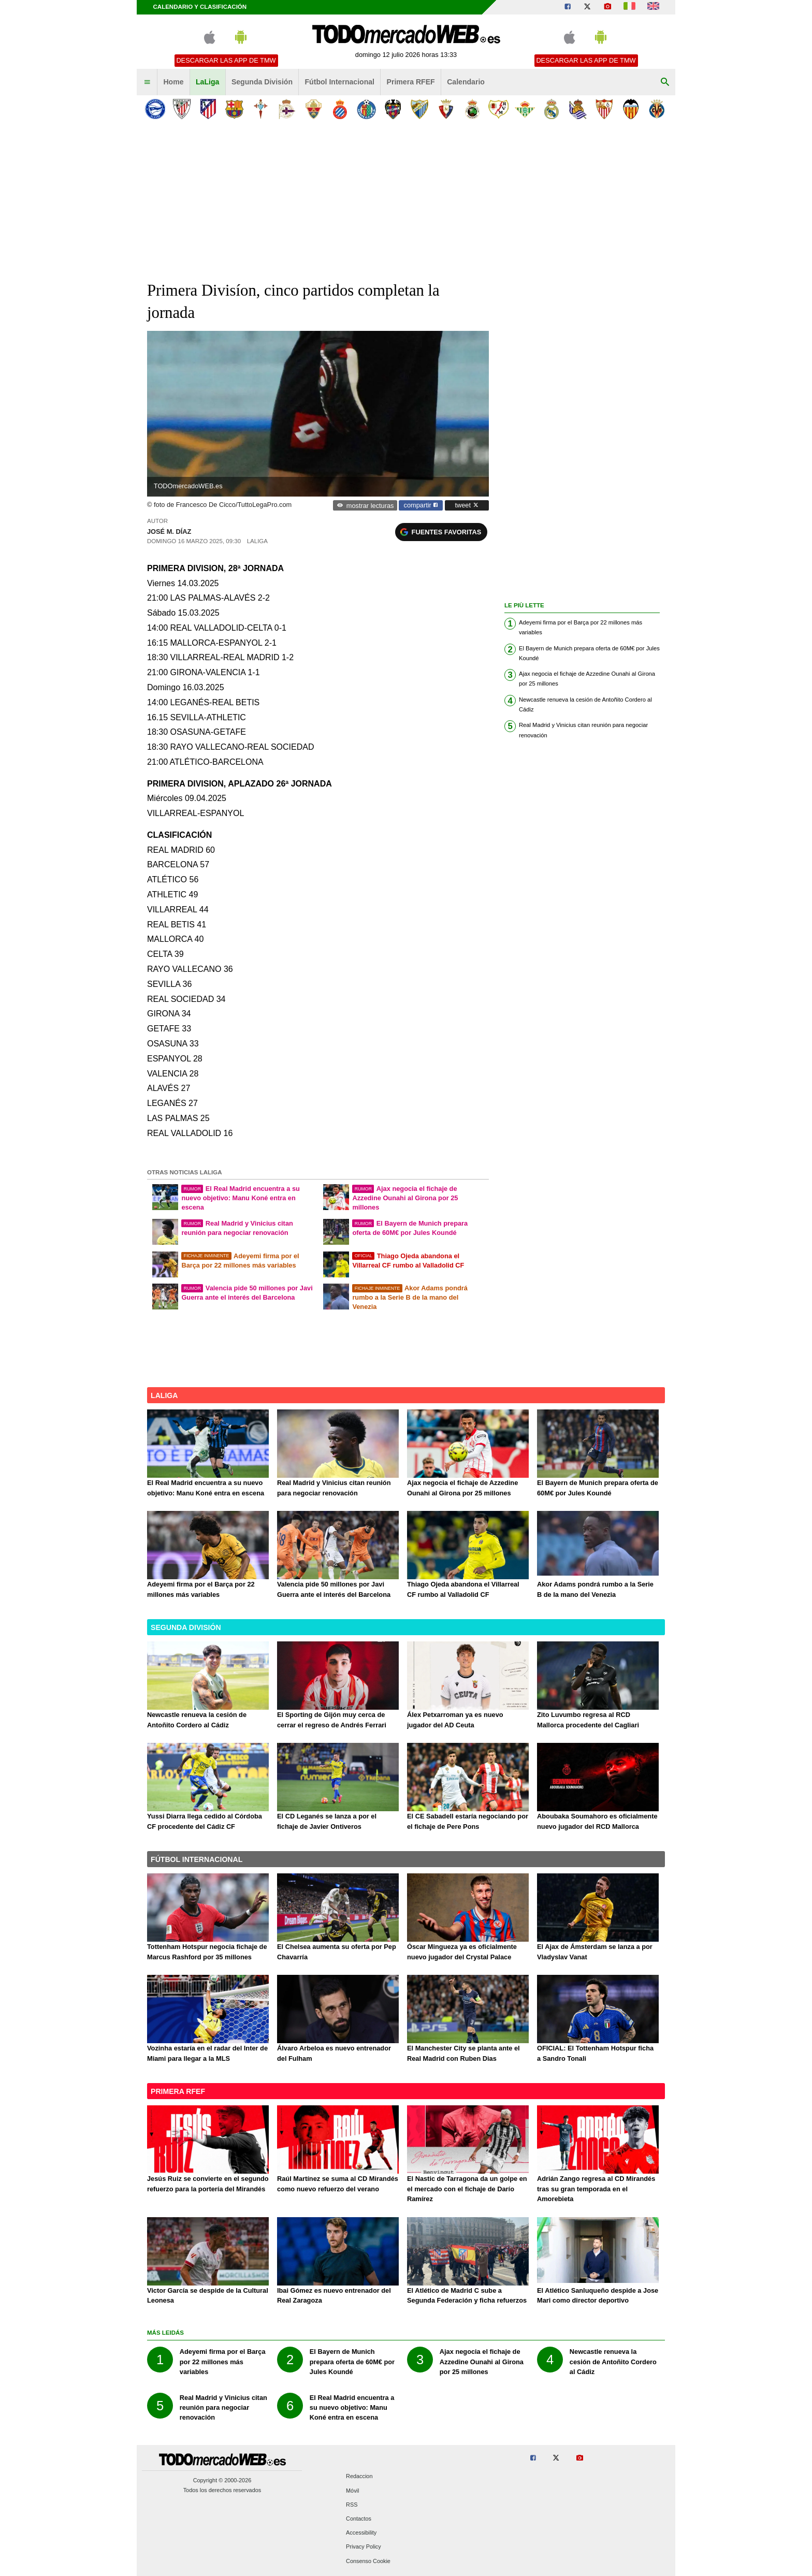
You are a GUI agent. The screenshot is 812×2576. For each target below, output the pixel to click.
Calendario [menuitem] (466, 82)
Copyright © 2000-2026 (222, 2480)
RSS (351, 2504)
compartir (420, 505)
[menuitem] (147, 82)
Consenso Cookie (368, 2561)
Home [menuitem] (173, 82)
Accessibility (361, 2533)
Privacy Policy (363, 2547)
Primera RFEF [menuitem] (411, 82)
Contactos (358, 2518)
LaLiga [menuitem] (207, 82)
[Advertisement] (406, 201)
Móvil (352, 2490)
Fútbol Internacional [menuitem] (340, 82)
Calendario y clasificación (200, 7)
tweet (467, 505)
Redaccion (359, 2476)
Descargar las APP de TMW (226, 60)
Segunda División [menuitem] (262, 82)
